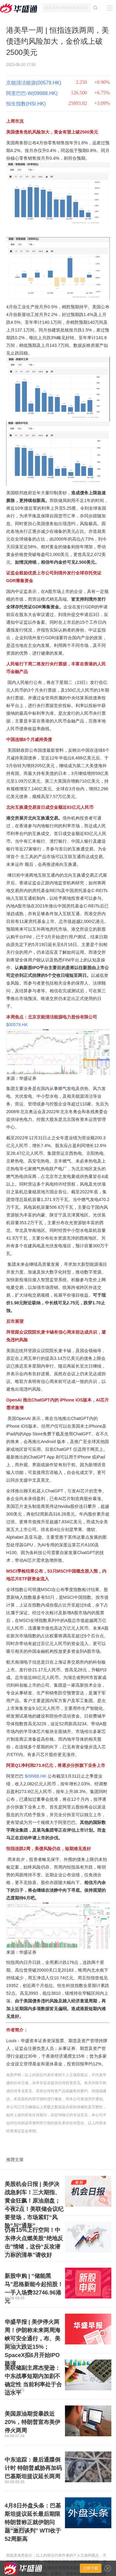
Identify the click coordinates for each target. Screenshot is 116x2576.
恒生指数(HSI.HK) (26, 103)
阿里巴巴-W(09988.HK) (32, 93)
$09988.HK (35, 1776)
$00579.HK (17, 1024)
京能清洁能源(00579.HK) (33, 82)
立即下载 (90, 2568)
